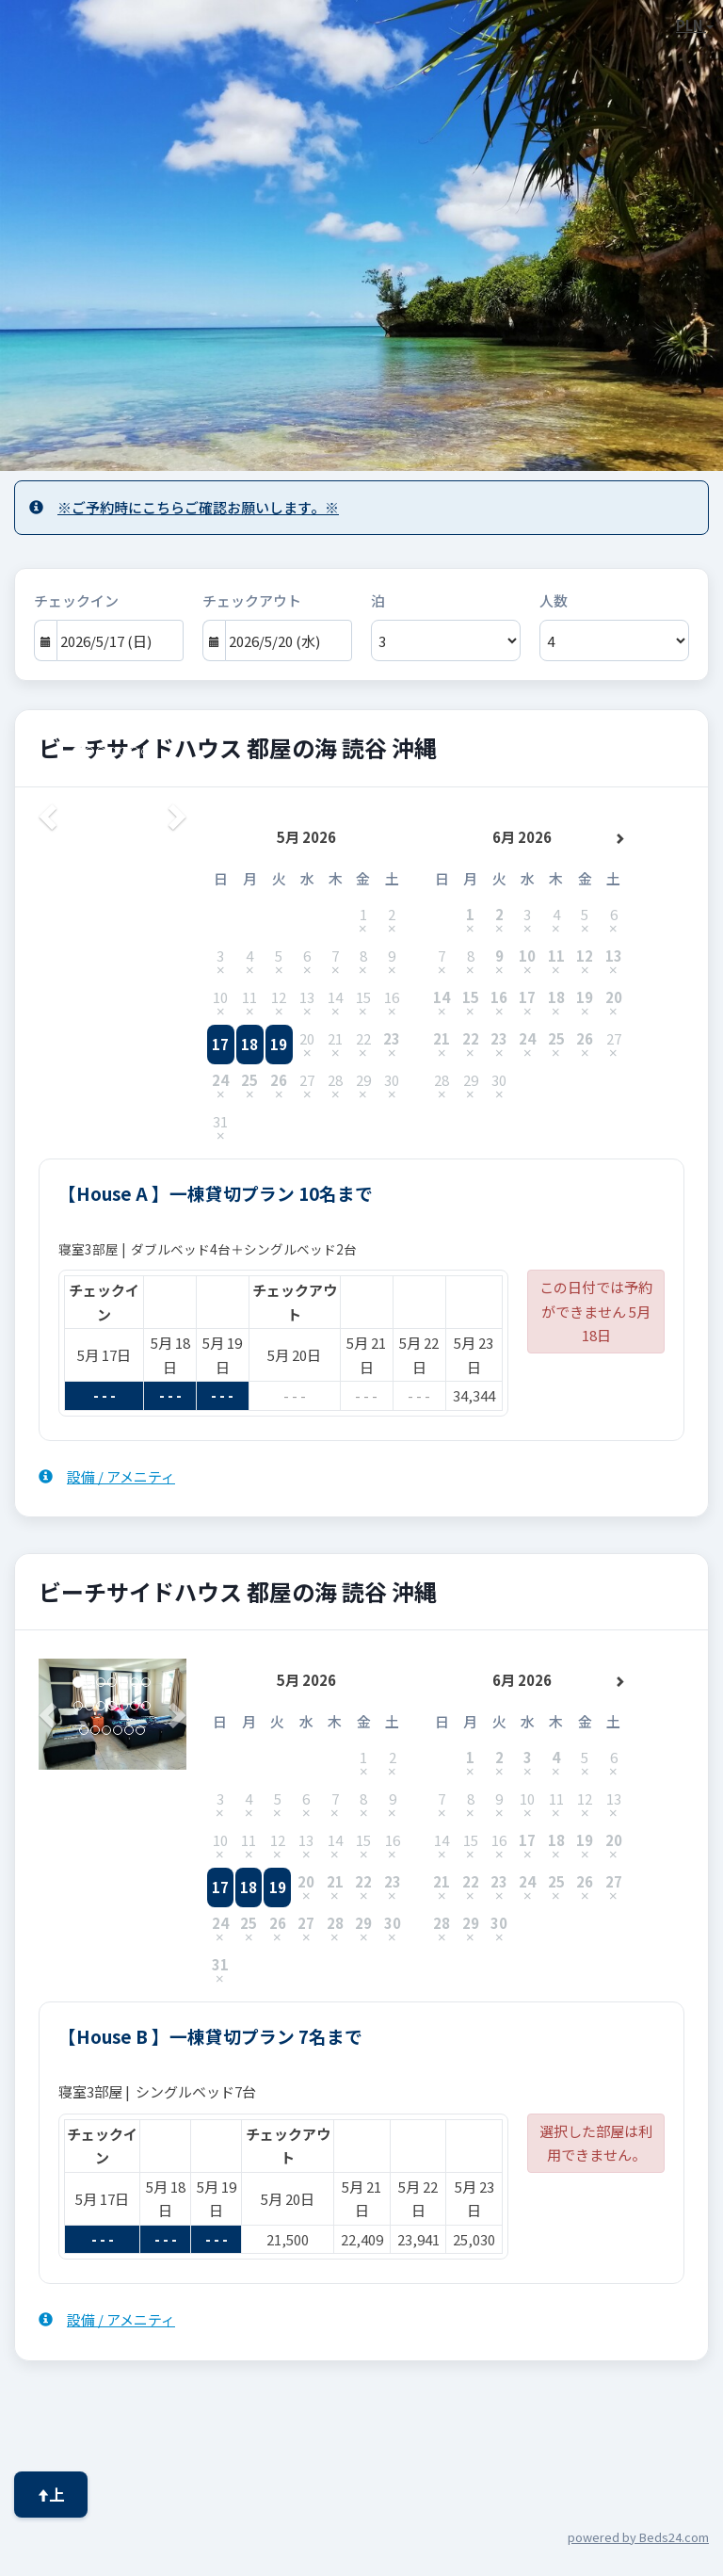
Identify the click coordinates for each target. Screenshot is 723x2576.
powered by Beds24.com (638, 2537)
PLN (695, 25)
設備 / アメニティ (107, 1476)
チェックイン (76, 600)
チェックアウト (251, 600)
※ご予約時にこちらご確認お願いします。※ (184, 507)
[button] (49, 1714)
